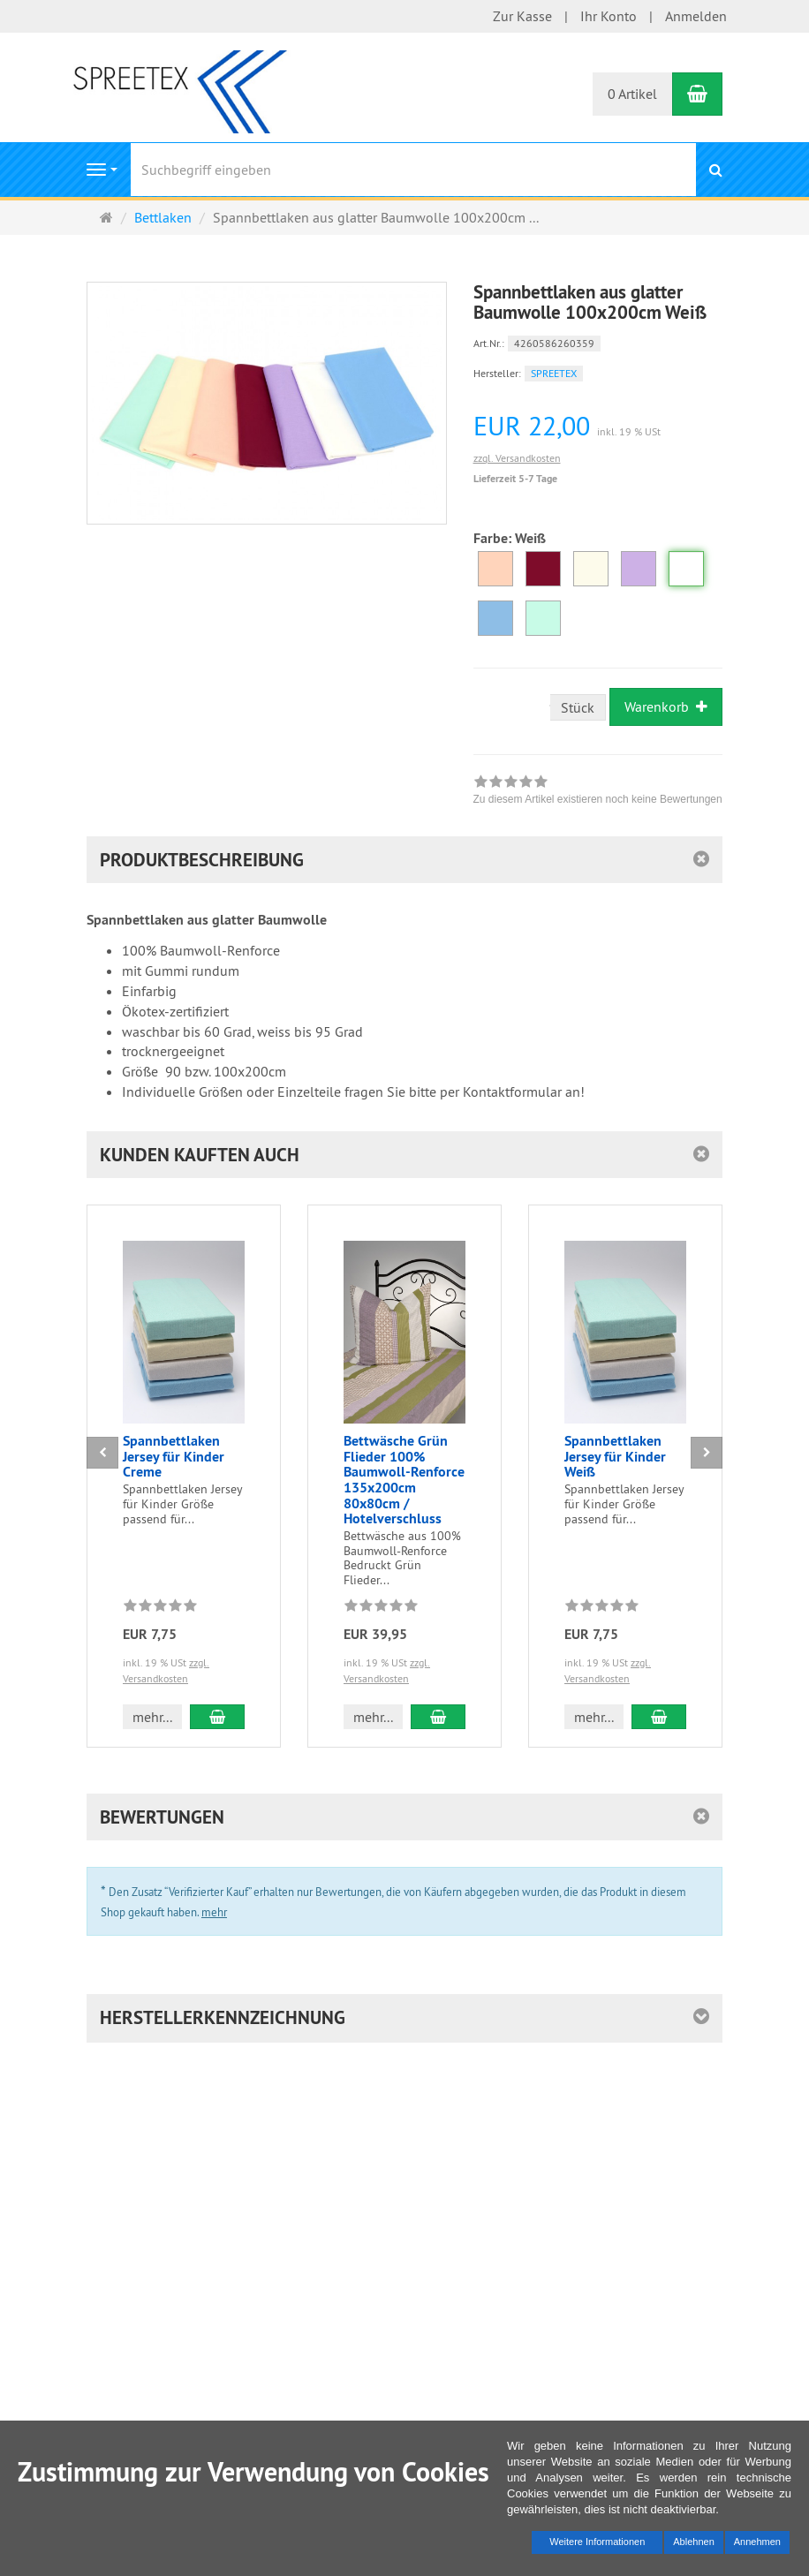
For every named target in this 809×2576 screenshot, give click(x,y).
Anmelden (696, 16)
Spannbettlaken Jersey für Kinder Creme (173, 1456)
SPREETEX (554, 373)
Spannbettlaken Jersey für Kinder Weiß (615, 1456)
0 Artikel (632, 93)
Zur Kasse (522, 16)
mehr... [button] (152, 1717)
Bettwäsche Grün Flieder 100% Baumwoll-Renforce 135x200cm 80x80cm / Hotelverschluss (404, 1480)
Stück (577, 707)
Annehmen (757, 2541)
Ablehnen (693, 2541)
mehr (214, 1912)
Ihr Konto (608, 16)
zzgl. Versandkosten (517, 458)
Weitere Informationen (597, 2541)
